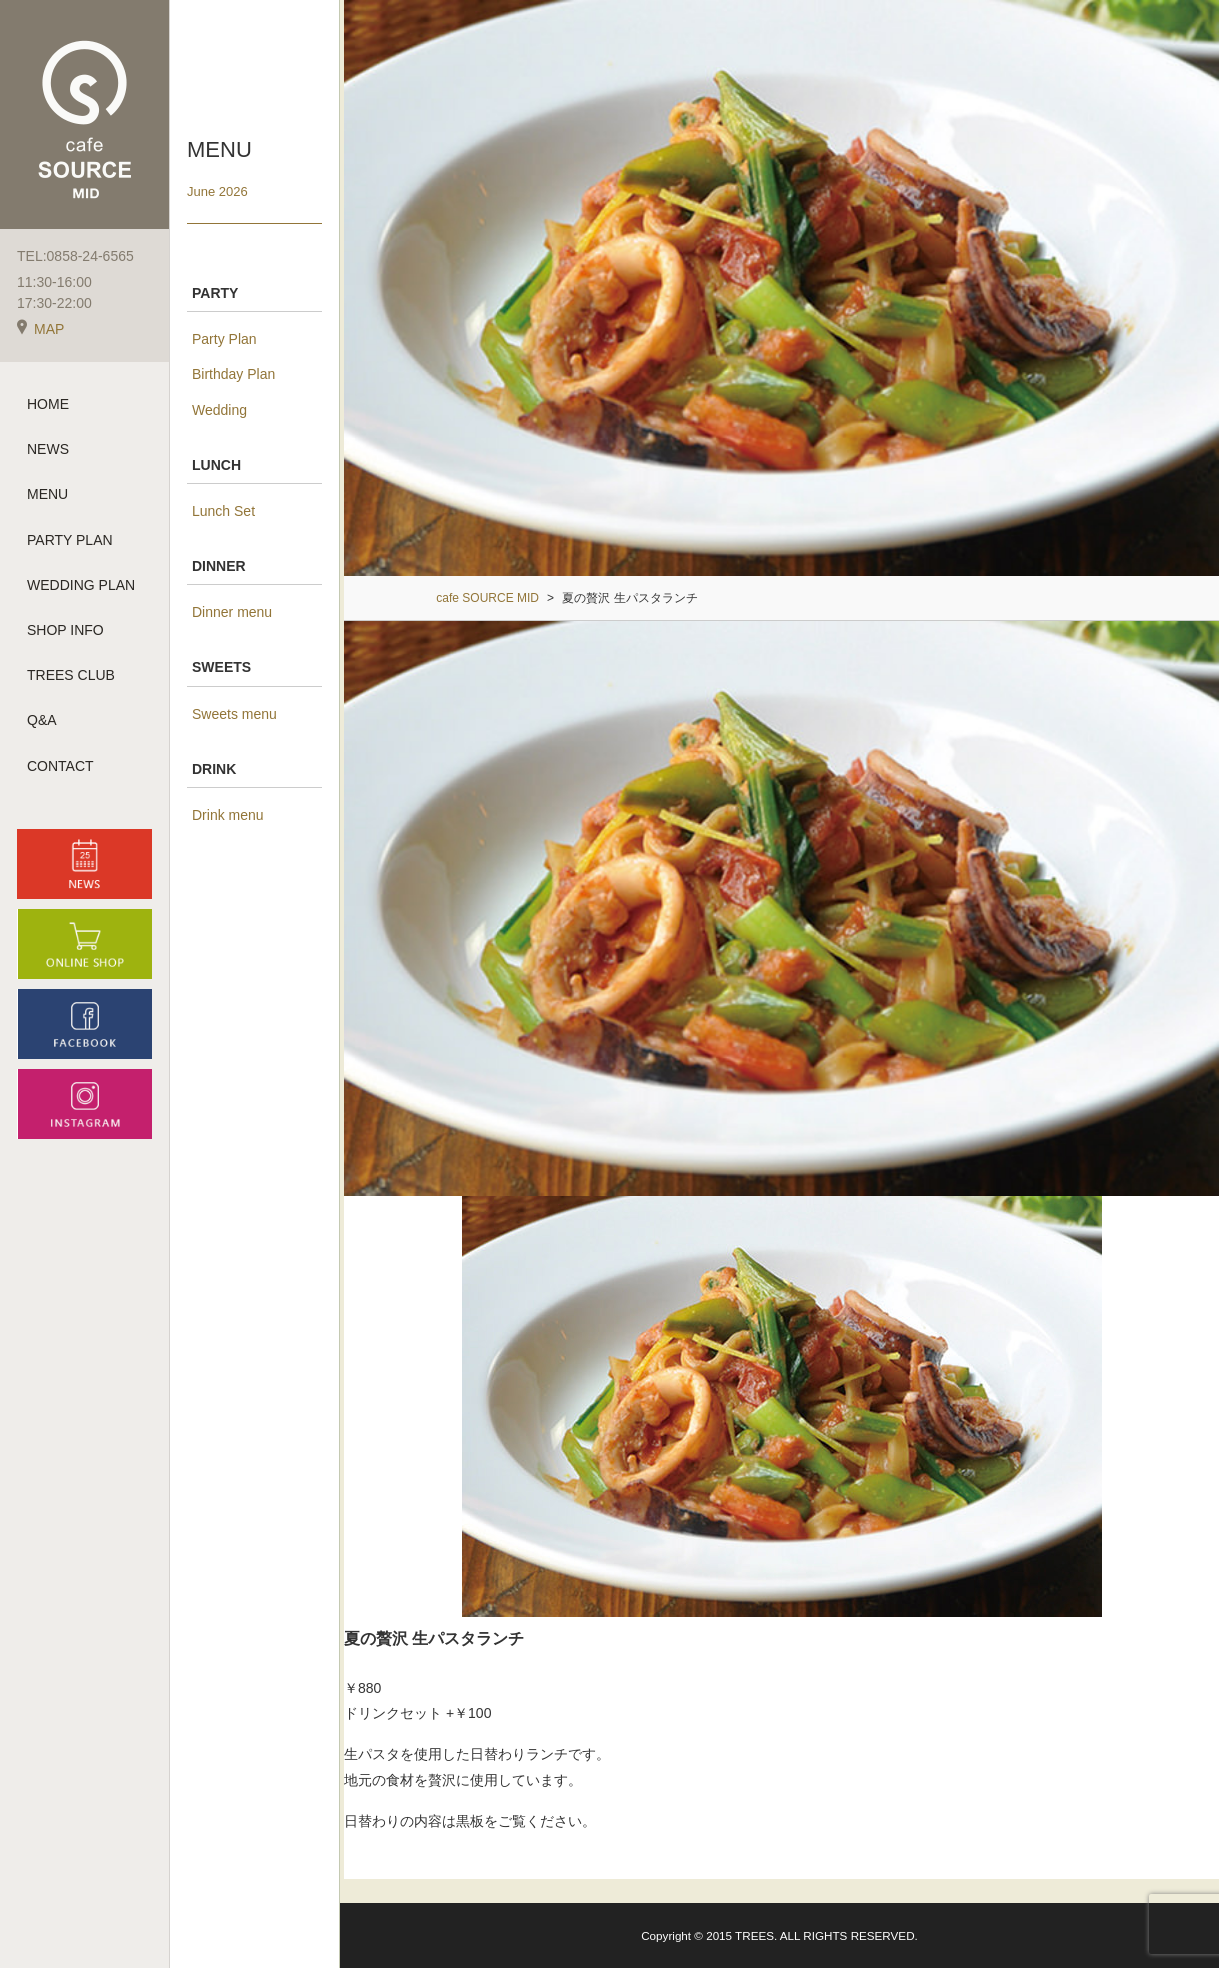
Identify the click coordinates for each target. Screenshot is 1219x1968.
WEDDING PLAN (81, 585)
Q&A (42, 720)
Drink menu (228, 815)
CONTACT (60, 766)
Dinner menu (232, 612)
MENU (47, 494)
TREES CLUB (71, 675)
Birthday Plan (233, 374)
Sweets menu (234, 714)
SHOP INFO (65, 630)
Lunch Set (223, 511)
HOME (48, 404)
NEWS (48, 449)
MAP (40, 329)
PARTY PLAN (70, 540)
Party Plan (224, 339)
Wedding (219, 410)
